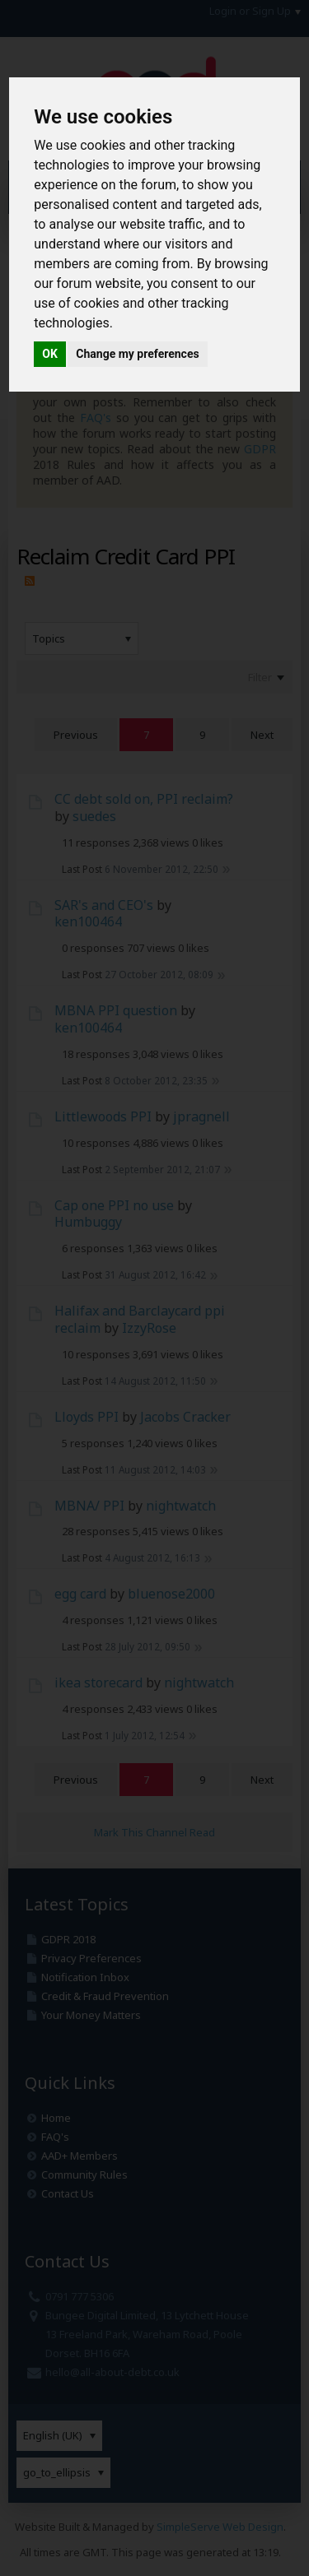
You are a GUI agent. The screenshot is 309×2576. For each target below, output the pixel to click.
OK (50, 353)
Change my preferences (137, 353)
